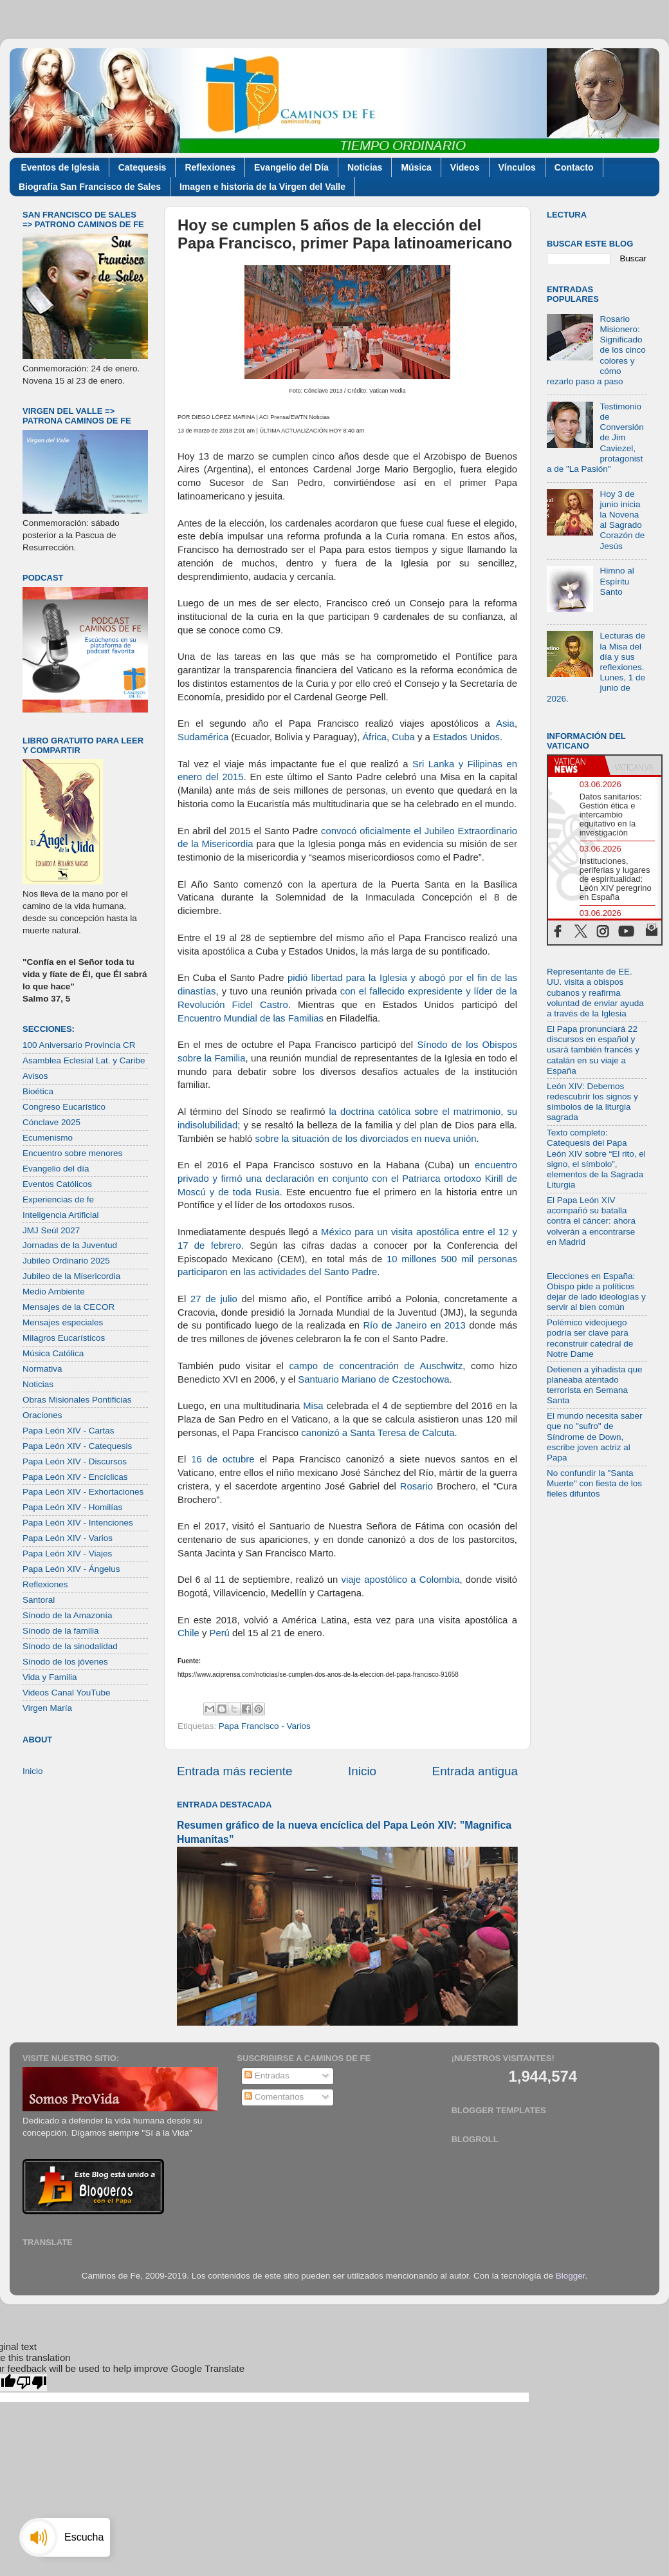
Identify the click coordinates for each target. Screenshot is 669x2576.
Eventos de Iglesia (60, 167)
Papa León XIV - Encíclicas (75, 1477)
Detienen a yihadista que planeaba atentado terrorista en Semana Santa (595, 1385)
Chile (188, 1633)
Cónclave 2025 (51, 1122)
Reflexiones (210, 167)
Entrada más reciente (235, 1771)
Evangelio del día (56, 1168)
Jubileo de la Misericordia (71, 1276)
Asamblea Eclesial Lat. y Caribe (84, 1060)
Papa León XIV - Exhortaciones (83, 1492)
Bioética (38, 1091)
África (374, 737)
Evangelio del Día (291, 167)
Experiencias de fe (58, 1199)
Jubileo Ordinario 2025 (66, 1260)
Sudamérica (203, 737)
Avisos (35, 1076)
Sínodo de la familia (61, 1631)
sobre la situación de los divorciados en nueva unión (365, 1139)
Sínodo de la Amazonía (68, 1615)
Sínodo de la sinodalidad (70, 1646)
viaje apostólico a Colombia (400, 1579)
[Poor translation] (31, 2382)
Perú (220, 1633)
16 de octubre (222, 1459)
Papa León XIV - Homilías (72, 1507)
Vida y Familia (50, 1677)
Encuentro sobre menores (72, 1153)
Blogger (570, 2276)
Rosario (416, 1486)
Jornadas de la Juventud (70, 1245)
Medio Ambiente (54, 1291)
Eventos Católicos (57, 1184)
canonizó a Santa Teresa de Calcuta (377, 1433)
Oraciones (42, 1415)
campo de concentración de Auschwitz (376, 1366)
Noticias (364, 167)
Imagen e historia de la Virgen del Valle (262, 187)
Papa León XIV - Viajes (67, 1553)
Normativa (42, 1369)
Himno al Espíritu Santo (617, 581)
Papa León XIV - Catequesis (77, 1446)
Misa (313, 1406)
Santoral (39, 1600)
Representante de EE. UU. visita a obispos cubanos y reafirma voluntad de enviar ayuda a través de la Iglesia (595, 992)
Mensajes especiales (63, 1322)
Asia (505, 723)
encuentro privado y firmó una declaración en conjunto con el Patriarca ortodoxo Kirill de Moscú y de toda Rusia (347, 1178)
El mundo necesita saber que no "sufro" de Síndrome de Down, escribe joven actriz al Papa (595, 1436)
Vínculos (517, 167)
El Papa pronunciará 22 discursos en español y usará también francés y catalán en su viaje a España (593, 1050)
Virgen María (47, 1708)
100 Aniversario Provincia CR (79, 1045)
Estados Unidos (466, 737)
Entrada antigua (475, 1771)
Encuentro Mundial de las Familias (251, 1018)
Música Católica (53, 1353)
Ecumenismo (48, 1138)
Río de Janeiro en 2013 (414, 1325)
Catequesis (142, 167)
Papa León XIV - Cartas (69, 1430)
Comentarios (274, 2097)
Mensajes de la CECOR (69, 1307)
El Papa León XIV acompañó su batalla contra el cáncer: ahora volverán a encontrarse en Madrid (591, 1221)
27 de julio (213, 1299)
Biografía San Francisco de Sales (90, 187)
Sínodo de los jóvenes (65, 1661)
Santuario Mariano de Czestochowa (372, 1379)
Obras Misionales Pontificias (77, 1400)
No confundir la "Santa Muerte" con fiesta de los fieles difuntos (594, 1483)
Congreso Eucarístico (64, 1107)
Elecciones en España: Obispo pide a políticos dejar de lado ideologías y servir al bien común (596, 1291)
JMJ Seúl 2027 (51, 1230)
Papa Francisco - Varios (265, 1726)
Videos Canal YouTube (67, 1692)
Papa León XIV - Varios (68, 1538)
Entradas (266, 2075)
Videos (465, 167)
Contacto (574, 167)
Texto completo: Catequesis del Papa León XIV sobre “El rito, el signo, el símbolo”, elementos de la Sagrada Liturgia (596, 1159)
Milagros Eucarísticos (64, 1338)
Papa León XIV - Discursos (75, 1461)
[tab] (576, 765)
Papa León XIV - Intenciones (78, 1522)
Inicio (362, 1771)
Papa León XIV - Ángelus (71, 1569)
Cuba (403, 737)
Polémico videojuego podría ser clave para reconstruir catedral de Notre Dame (590, 1338)
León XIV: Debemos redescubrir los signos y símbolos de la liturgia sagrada (592, 1102)
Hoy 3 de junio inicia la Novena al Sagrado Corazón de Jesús (622, 520)
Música (416, 167)
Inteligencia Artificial (61, 1215)
